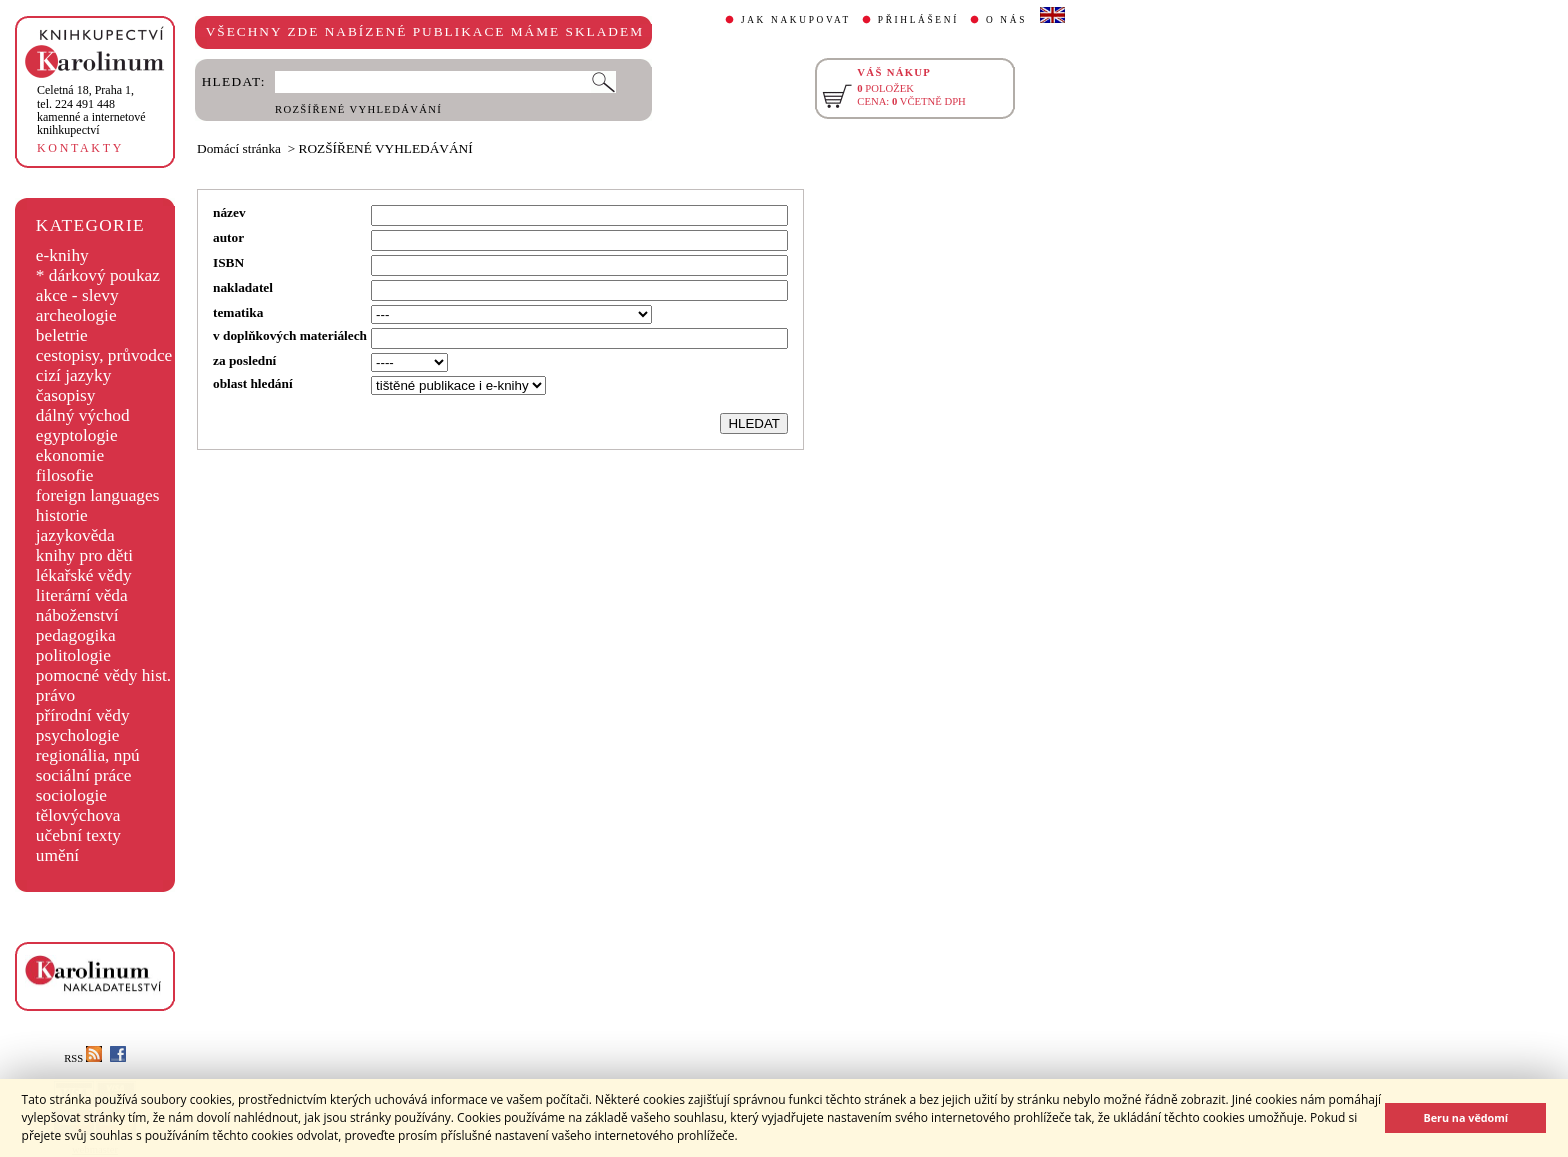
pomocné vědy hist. (103, 675)
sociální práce (84, 775)
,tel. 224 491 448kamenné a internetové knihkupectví (91, 110)
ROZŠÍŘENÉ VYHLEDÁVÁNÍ (358, 109)
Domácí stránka (239, 148)
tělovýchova (78, 815)
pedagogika (76, 635)
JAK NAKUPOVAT (796, 20)
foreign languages (98, 495)
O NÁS (1006, 20)
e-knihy (62, 255)
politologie (73, 655)
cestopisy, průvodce (104, 355)
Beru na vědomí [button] (1465, 1117)
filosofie (65, 475)
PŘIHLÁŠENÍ (918, 20)
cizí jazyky (74, 375)
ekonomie (70, 455)
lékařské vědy (84, 575)
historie (62, 515)
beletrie (62, 335)
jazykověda (75, 535)
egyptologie (77, 435)
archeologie (76, 315)
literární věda (82, 595)
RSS (83, 1058)
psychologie (78, 735)
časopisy (66, 395)
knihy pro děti (84, 555)
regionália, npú (88, 755)
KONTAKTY (80, 148)
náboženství (77, 615)
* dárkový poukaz (98, 275)
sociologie (71, 795)
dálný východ (83, 415)
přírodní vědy (83, 715)
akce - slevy (77, 295)
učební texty (78, 835)
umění (57, 855)
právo (55, 695)
